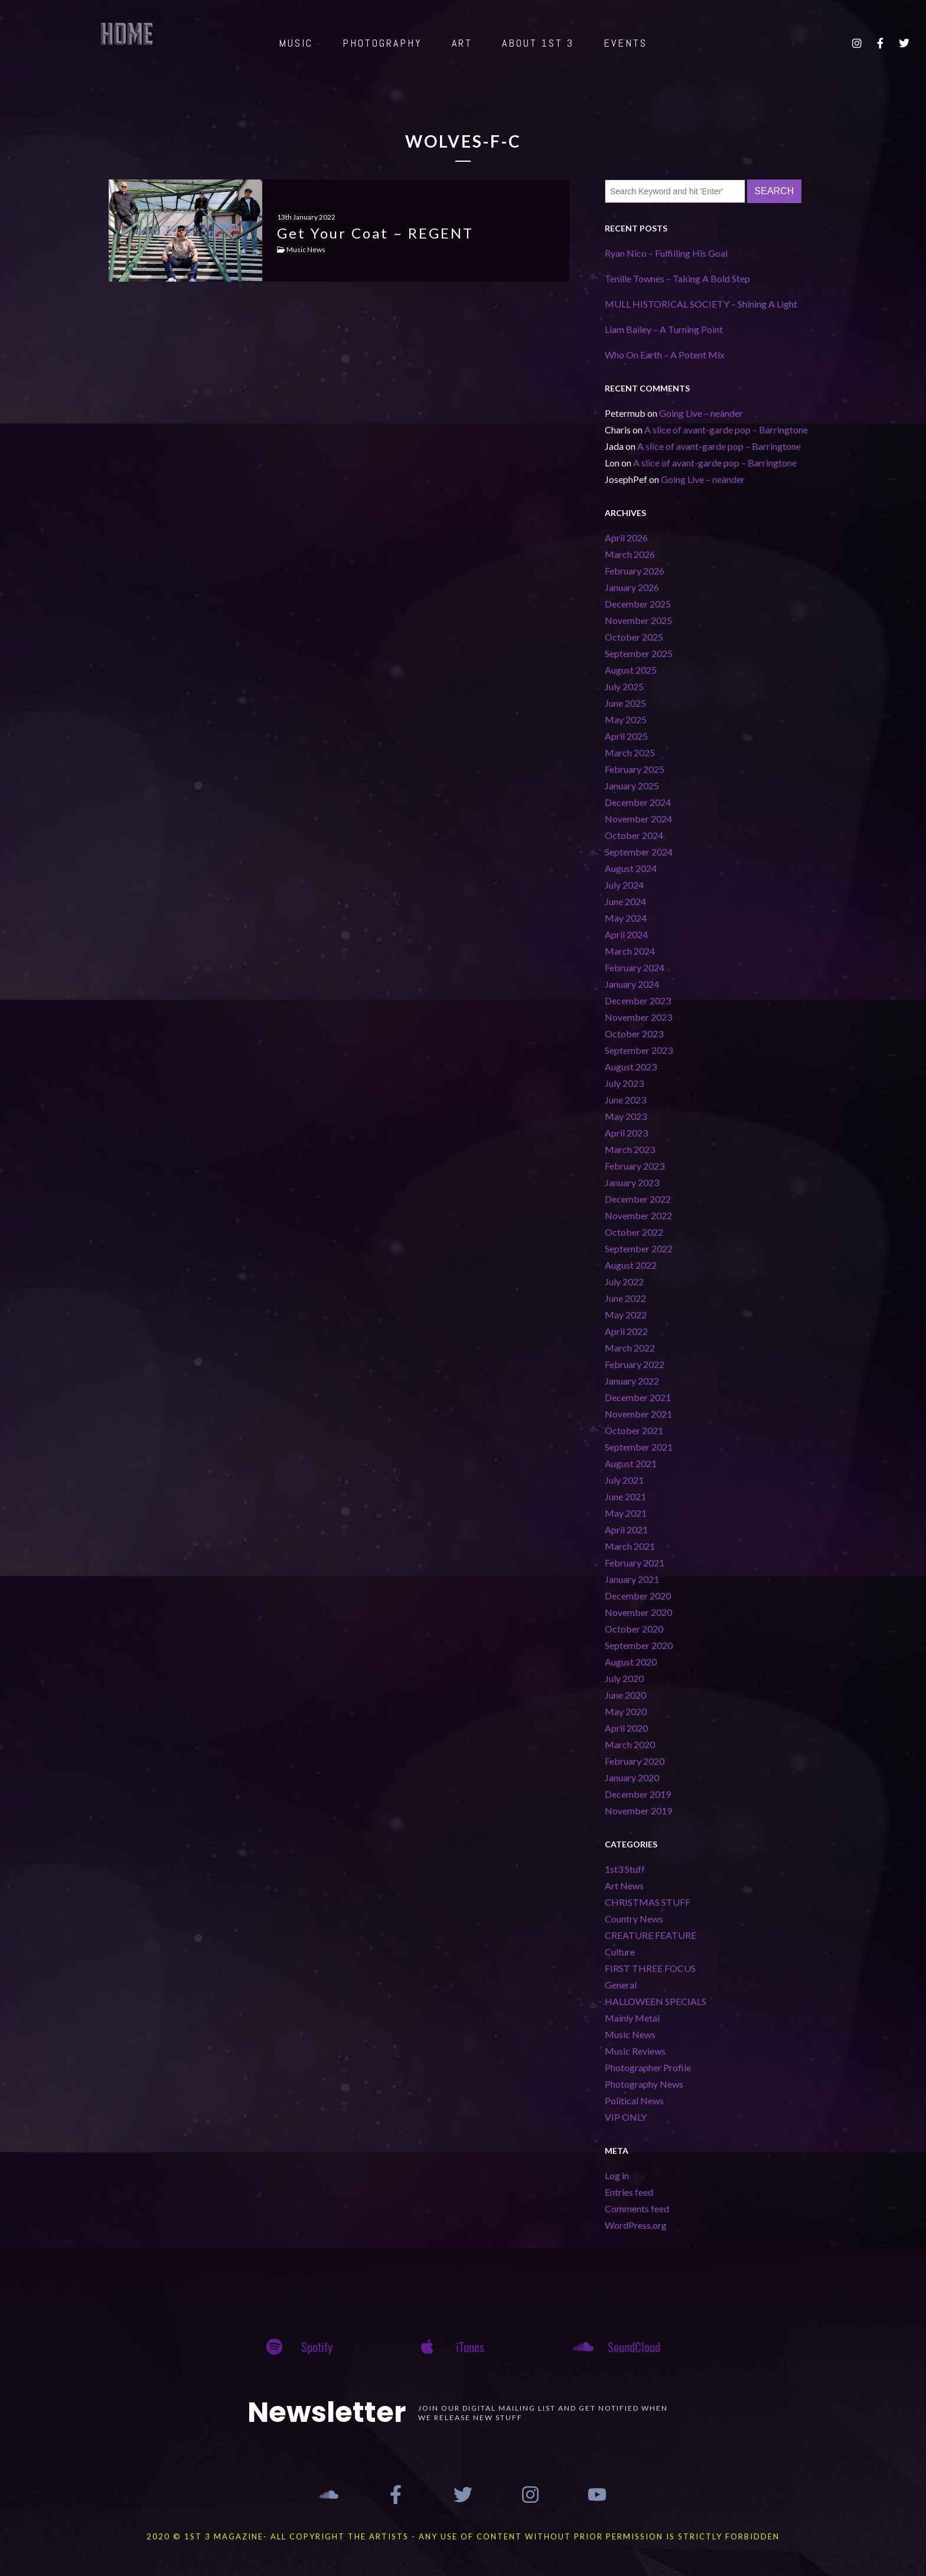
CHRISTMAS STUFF (647, 1902)
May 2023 (626, 1116)
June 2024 (625, 901)
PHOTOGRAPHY (382, 43)
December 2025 (638, 603)
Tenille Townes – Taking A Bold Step (677, 278)
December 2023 (638, 1000)
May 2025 (626, 719)
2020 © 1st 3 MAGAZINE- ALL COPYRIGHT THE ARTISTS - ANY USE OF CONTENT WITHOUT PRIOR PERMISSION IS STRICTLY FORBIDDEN (463, 2536)
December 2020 (638, 1595)
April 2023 (626, 1132)
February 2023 (634, 1165)
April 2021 (626, 1529)
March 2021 (630, 1546)
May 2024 (626, 917)
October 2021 (634, 1430)
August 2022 (631, 1265)
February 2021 (634, 1562)
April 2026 (626, 537)
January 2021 (632, 1579)
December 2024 (638, 802)
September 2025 (639, 653)
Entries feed (629, 2192)
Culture (620, 1951)
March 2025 (630, 752)
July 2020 (624, 1678)
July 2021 (624, 1479)
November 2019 (638, 1810)
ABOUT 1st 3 (538, 43)
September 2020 (639, 1645)
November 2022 (638, 1215)
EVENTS (625, 43)
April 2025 (626, 736)
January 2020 (632, 1777)
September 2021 (639, 1446)
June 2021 (625, 1496)
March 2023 (630, 1149)
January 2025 (632, 785)
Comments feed (637, 2208)
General (621, 1984)
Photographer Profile (648, 2067)
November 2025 (638, 620)
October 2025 (634, 636)
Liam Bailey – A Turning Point (664, 329)
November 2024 (638, 818)
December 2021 (638, 1397)
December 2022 (638, 1198)
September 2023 (639, 1050)
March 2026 (630, 554)
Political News (634, 2100)
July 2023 (624, 1083)
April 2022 (626, 1331)
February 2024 (634, 967)
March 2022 (630, 1347)
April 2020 (626, 1727)
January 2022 (632, 1380)
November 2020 (638, 1612)
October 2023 (634, 1033)
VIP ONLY (626, 2117)
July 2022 (624, 1281)
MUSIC (296, 43)
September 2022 (639, 1248)
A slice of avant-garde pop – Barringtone (726, 429)
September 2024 (639, 851)
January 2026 (632, 587)
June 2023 (625, 1099)
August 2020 (631, 1661)
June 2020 (625, 1694)
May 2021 (626, 1513)
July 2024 (624, 884)
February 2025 (634, 769)
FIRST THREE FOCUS (650, 1968)
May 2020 (626, 1711)
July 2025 (624, 686)
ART (462, 43)
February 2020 (634, 1761)
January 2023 (632, 1182)
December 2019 (638, 1794)
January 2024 (632, 984)
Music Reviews (635, 2050)
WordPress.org (636, 2225)
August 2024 (631, 868)
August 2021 (631, 1463)
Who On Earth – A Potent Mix (665, 354)
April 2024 (626, 934)
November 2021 (638, 1413)
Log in (617, 2175)
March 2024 (630, 950)
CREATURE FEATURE (650, 1935)
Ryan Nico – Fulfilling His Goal (666, 253)
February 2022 (634, 1364)
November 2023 (638, 1017)
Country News (634, 1918)
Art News (624, 1885)
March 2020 (630, 1744)
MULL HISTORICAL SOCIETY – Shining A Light (701, 303)
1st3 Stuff (625, 1869)
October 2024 (634, 835)
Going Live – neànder (701, 413)
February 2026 (634, 570)
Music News (630, 2034)
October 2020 (634, 1628)
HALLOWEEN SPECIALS (655, 2001)
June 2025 (625, 703)
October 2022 (634, 1232)
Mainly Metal (632, 2017)
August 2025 (631, 669)
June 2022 (625, 1298)
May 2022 (626, 1314)
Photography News (644, 2083)
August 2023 (631, 1066)
